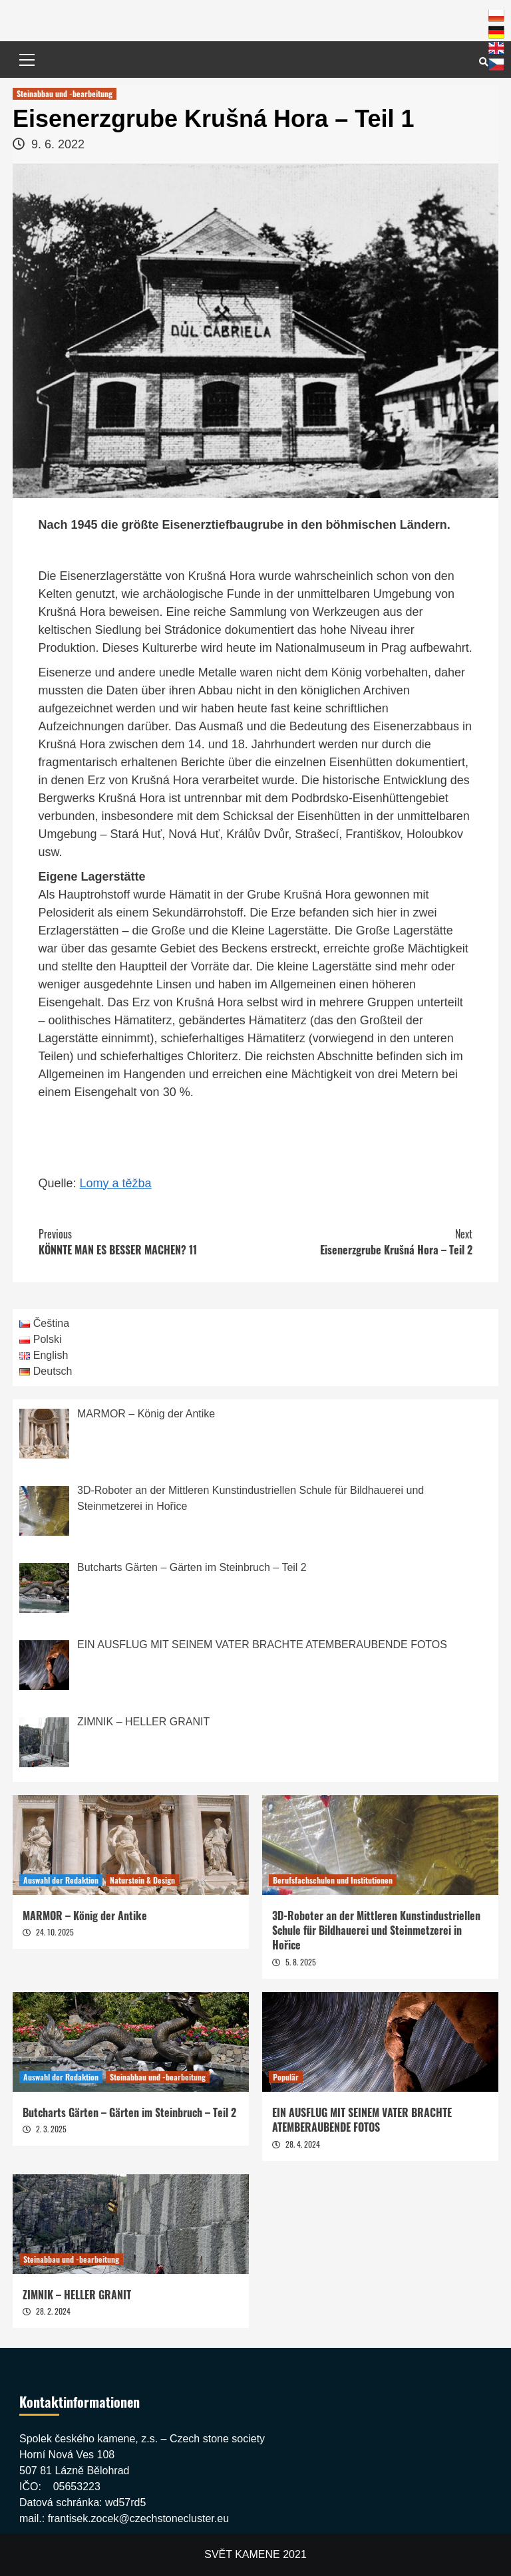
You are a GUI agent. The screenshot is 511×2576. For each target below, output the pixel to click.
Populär (286, 2076)
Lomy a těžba (116, 1183)
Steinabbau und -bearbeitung (64, 93)
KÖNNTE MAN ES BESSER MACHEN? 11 (147, 1242)
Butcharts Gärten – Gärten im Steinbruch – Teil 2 (129, 2112)
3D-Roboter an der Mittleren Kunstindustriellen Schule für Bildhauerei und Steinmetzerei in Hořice (376, 1930)
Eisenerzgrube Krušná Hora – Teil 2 (364, 1242)
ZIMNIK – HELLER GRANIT (77, 2295)
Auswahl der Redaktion (60, 1880)
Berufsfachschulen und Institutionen (333, 1880)
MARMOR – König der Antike (85, 1916)
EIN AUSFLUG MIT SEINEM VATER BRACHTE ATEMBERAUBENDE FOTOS (362, 2119)
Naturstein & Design (142, 1880)
